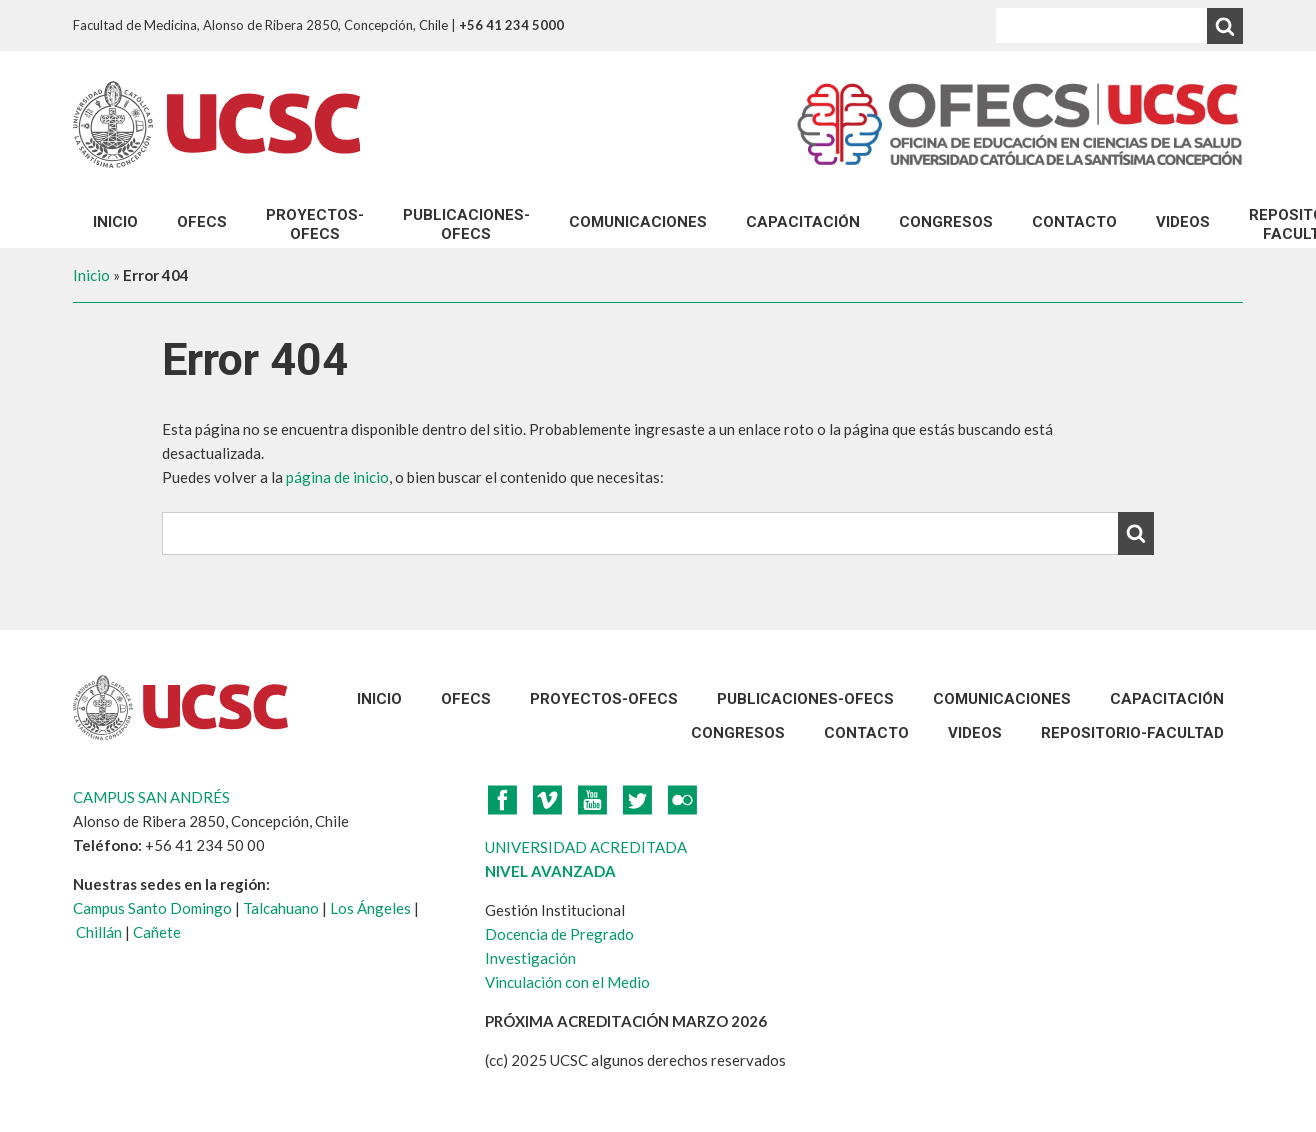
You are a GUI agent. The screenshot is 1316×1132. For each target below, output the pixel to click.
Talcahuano (281, 908)
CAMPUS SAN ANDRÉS (151, 797)
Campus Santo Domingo (152, 908)
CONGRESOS (946, 222)
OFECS (202, 222)
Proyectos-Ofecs (315, 225)
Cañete (157, 932)
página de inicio (337, 477)
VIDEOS (1183, 222)
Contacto (1074, 222)
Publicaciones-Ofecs (466, 225)
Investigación (530, 958)
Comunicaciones (638, 222)
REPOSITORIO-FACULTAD (1132, 733)
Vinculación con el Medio (567, 982)
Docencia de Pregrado (559, 934)
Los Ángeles (370, 908)
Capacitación (803, 222)
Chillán (99, 932)
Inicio (115, 222)
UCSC (216, 124)
